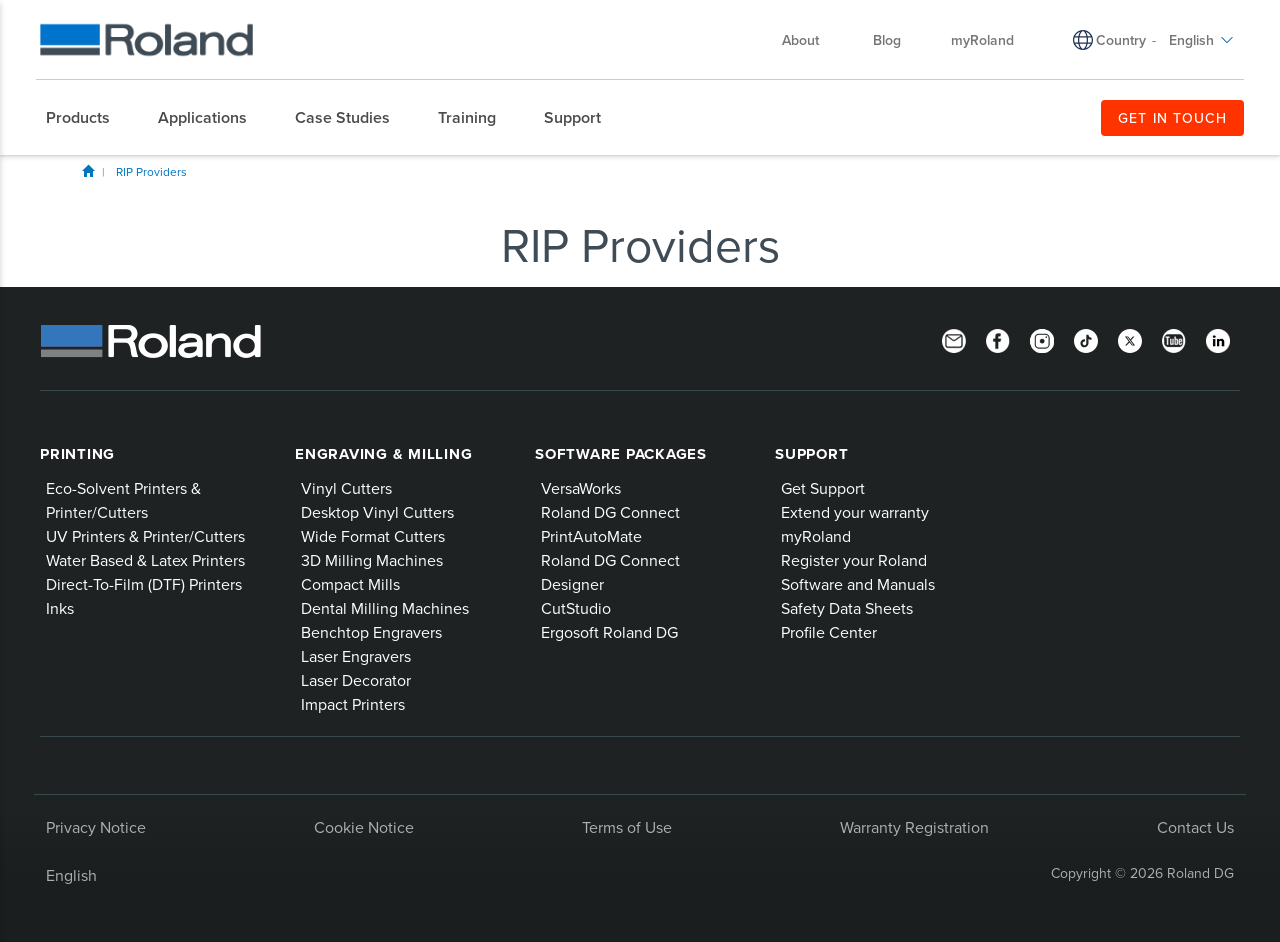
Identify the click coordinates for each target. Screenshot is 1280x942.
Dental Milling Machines (385, 608)
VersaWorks (581, 488)
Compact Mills (350, 584)
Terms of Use (627, 827)
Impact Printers (353, 704)
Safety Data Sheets (847, 608)
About (810, 40)
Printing (77, 454)
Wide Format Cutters (373, 536)
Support (811, 454)
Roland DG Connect (610, 512)
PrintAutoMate (591, 536)
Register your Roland (854, 560)
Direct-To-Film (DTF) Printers (144, 584)
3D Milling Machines (372, 560)
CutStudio (576, 608)
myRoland (982, 40)
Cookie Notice (364, 827)
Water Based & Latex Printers (145, 560)
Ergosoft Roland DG (609, 632)
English (1201, 40)
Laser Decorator (356, 680)
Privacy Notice (96, 827)
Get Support (823, 488)
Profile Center (829, 632)
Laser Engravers (356, 656)
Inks (60, 608)
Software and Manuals (858, 584)
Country (1121, 40)
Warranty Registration (914, 827)
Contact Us (1195, 827)
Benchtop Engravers (371, 632)
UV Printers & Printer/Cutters (145, 536)
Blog (887, 40)
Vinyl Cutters (346, 488)
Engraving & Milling (383, 454)
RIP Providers (151, 171)
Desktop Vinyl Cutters (377, 512)
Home (88, 171)
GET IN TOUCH (1172, 118)
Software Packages (621, 454)
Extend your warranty (855, 512)
